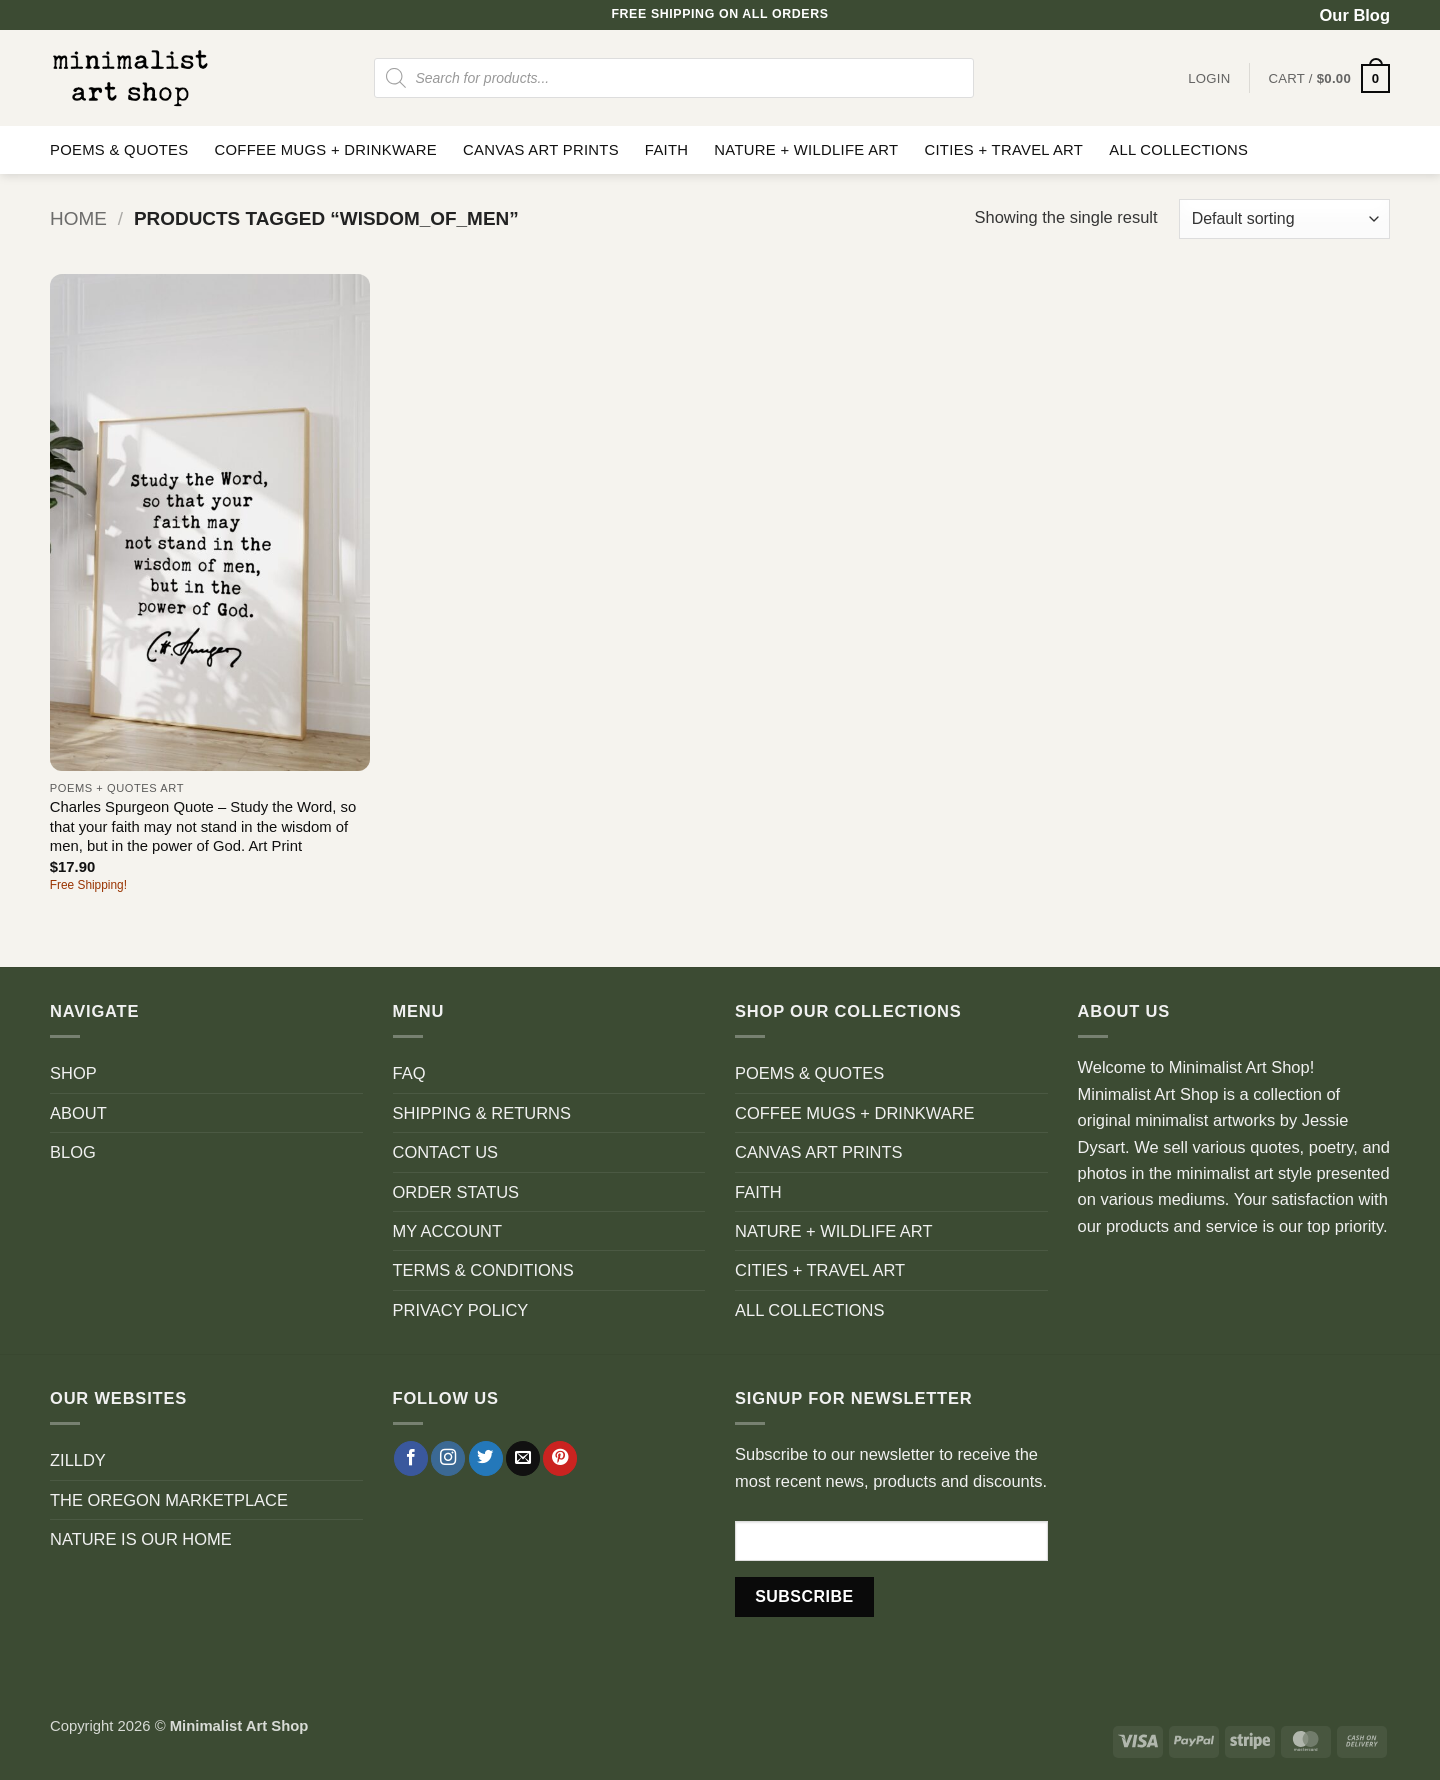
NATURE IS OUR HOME (141, 1539)
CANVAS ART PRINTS (541, 150)
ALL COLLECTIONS (1178, 150)
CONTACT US (446, 1152)
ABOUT (78, 1113)
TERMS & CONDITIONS (483, 1270)
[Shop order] (1284, 219)
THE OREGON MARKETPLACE (169, 1500)
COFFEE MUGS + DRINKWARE (325, 150)
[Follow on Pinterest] (560, 1458)
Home (78, 218)
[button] (1329, 78)
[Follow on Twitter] (486, 1458)
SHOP (73, 1073)
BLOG (73, 1152)
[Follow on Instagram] (448, 1458)
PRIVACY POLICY (461, 1310)
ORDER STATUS (456, 1192)
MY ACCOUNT (448, 1231)
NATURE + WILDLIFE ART (806, 150)
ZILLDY (78, 1460)
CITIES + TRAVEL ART (1003, 150)
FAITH (667, 150)
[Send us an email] (523, 1458)
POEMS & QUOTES (119, 150)
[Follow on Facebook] (411, 1458)
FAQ (409, 1073)
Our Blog (1355, 15)
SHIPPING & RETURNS (482, 1113)
